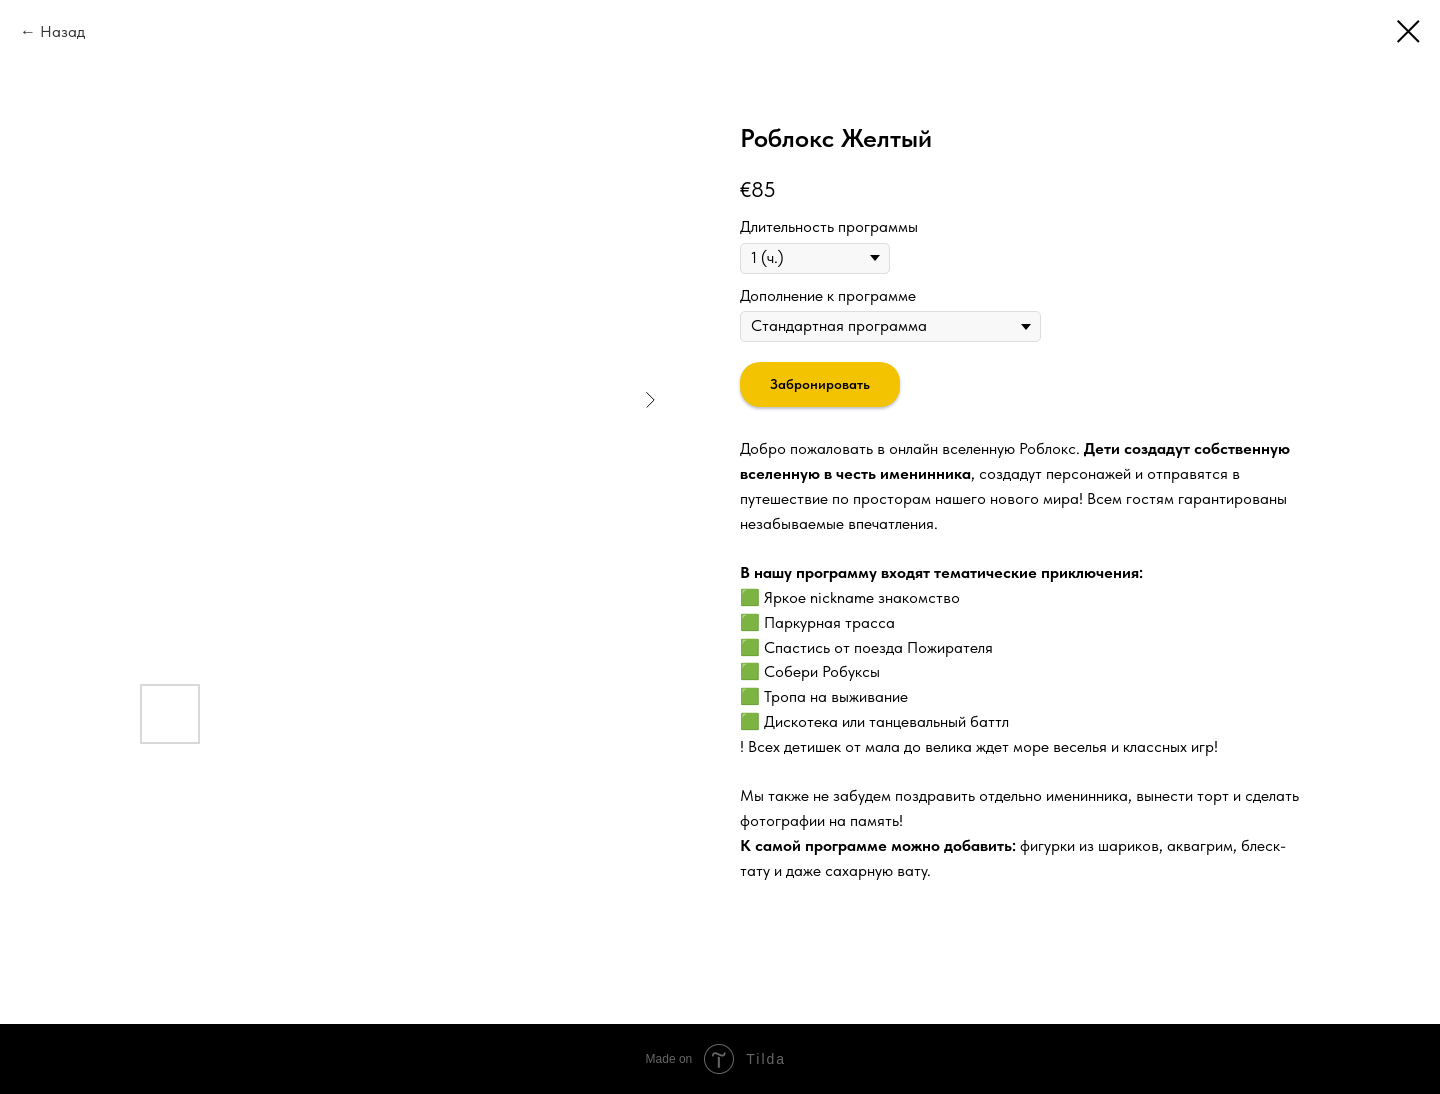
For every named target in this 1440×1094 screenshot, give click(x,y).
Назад (62, 31)
